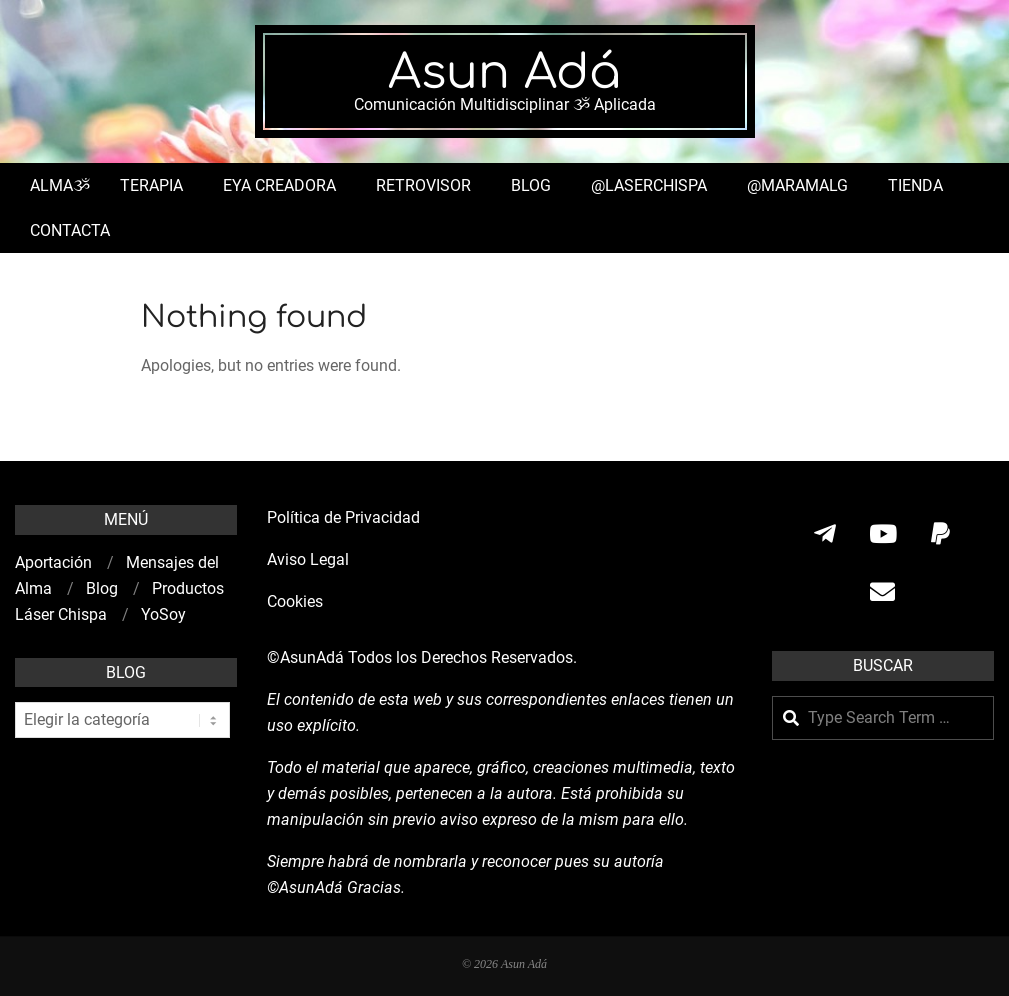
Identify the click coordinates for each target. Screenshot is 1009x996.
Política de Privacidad (343, 517)
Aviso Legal (308, 559)
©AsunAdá (305, 657)
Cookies (297, 601)
